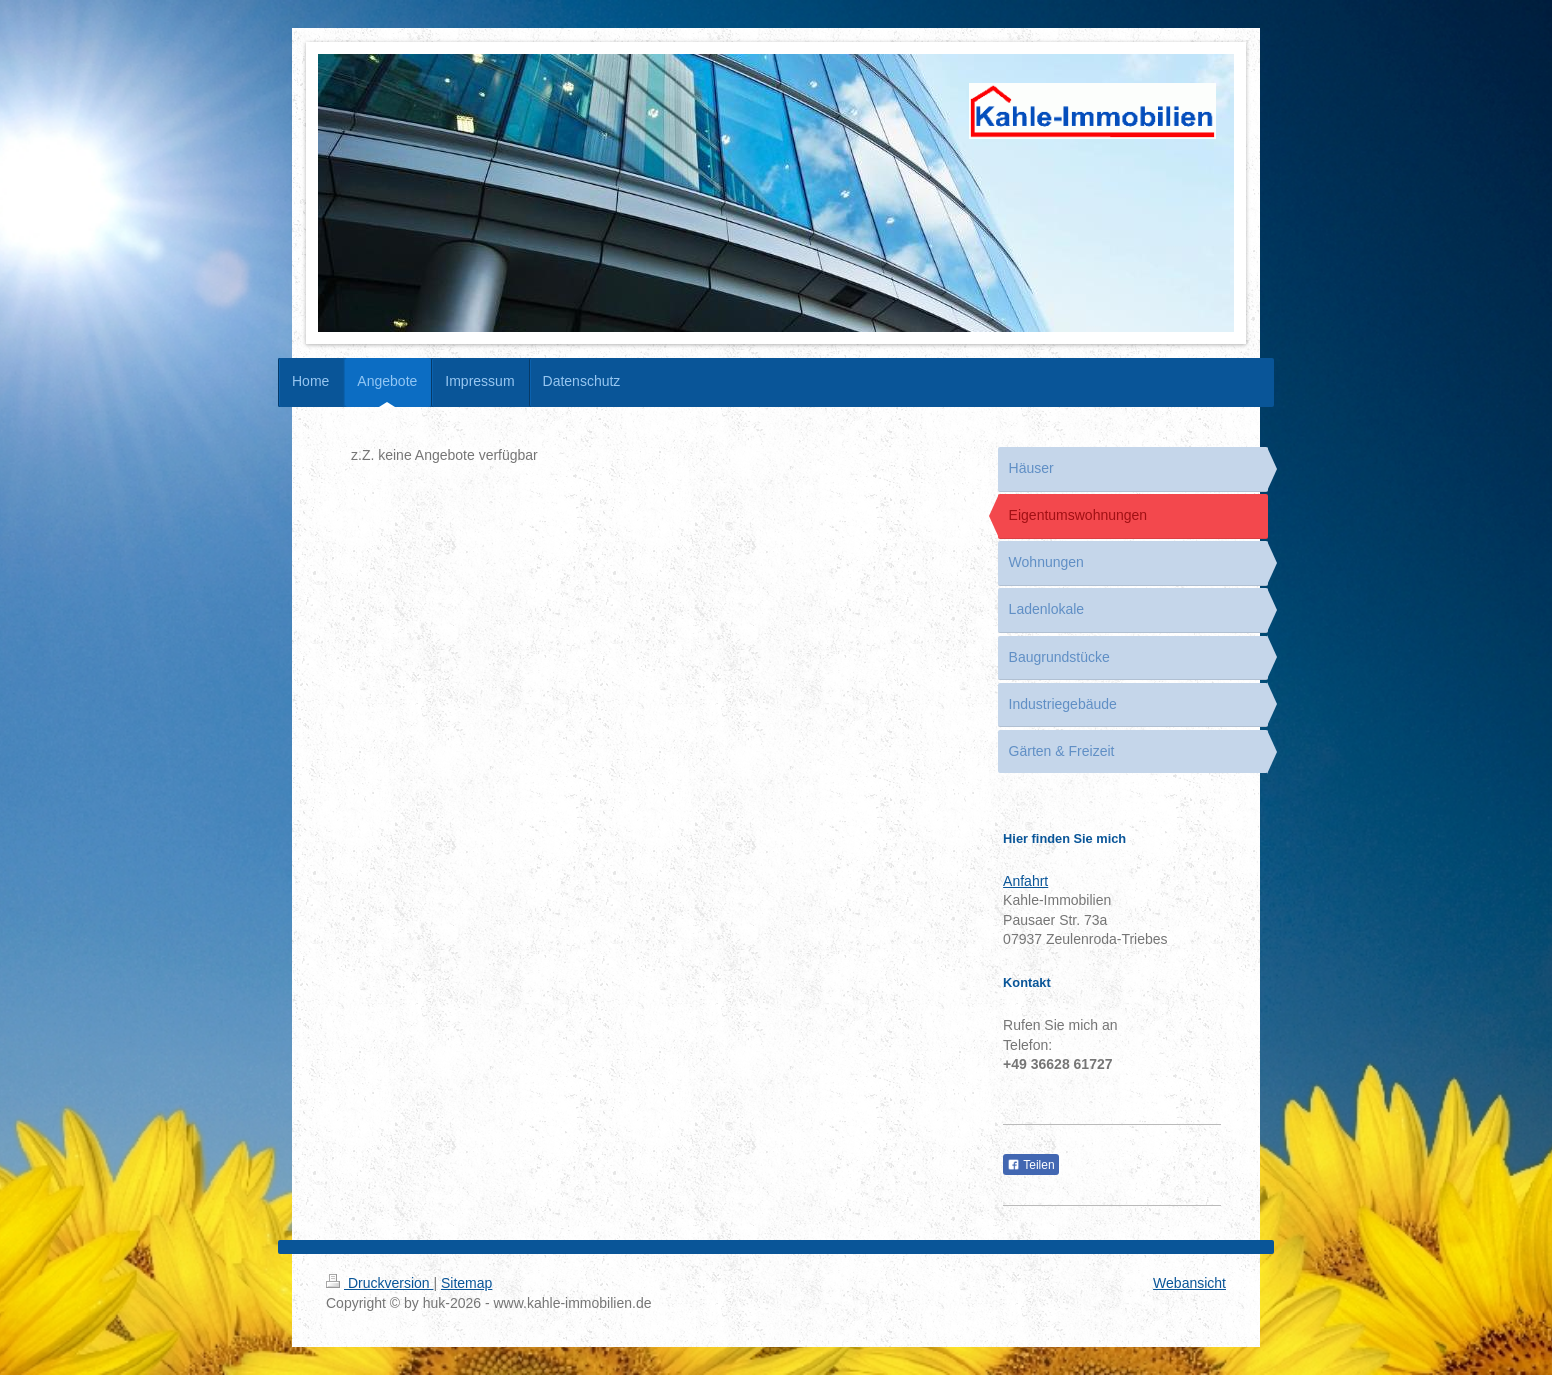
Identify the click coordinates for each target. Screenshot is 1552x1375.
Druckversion (379, 1283)
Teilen (1030, 1165)
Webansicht (1189, 1283)
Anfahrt (1025, 881)
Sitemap (466, 1283)
